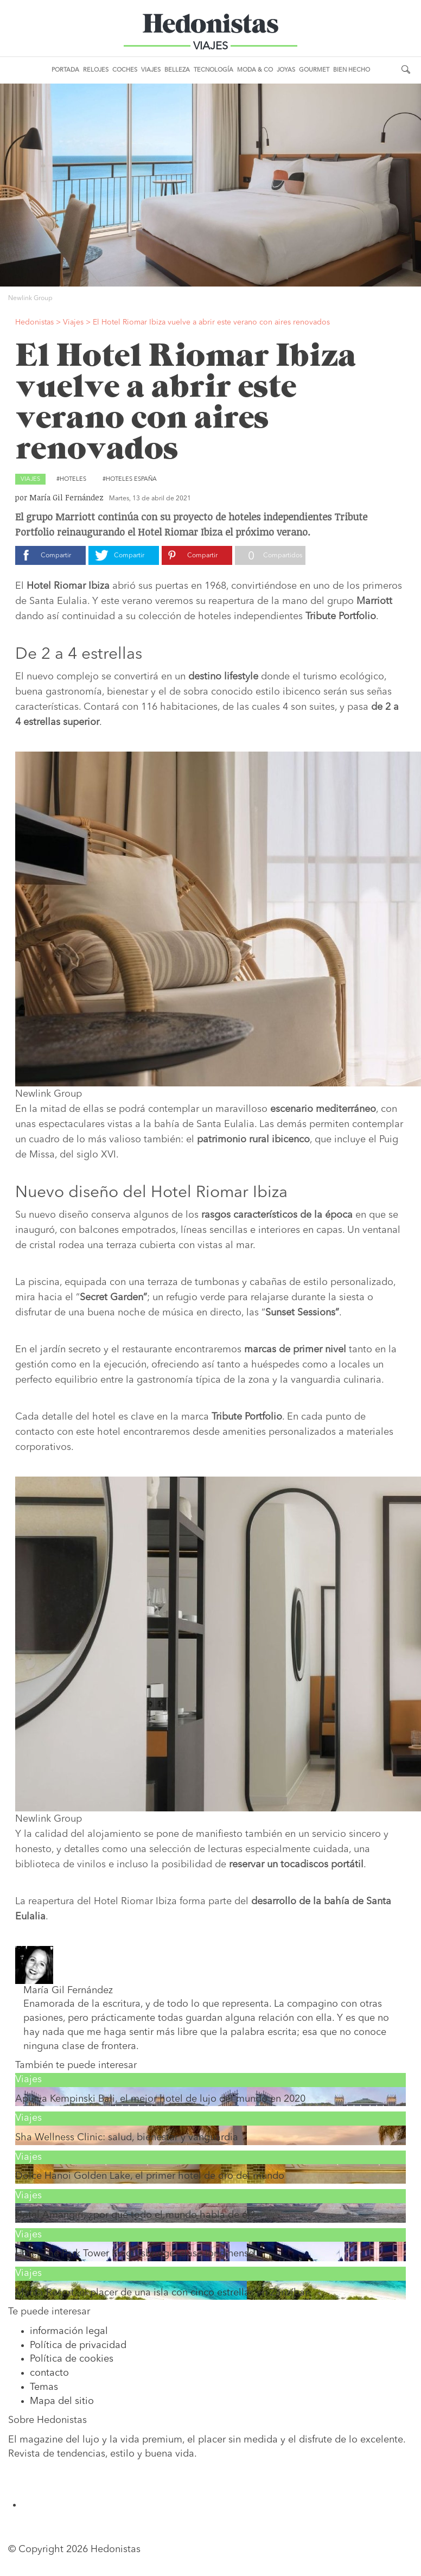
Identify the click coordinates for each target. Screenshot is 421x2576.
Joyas (286, 70)
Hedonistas (210, 27)
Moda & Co (255, 70)
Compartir (56, 555)
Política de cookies (71, 2359)
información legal (69, 2331)
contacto (49, 2373)
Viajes (151, 70)
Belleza (177, 70)
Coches (124, 70)
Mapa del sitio (62, 2401)
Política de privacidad (78, 2345)
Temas (44, 2387)
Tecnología (213, 70)
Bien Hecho (351, 70)
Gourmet (314, 70)
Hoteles (73, 479)
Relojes (96, 70)
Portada (65, 70)
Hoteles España (131, 479)
